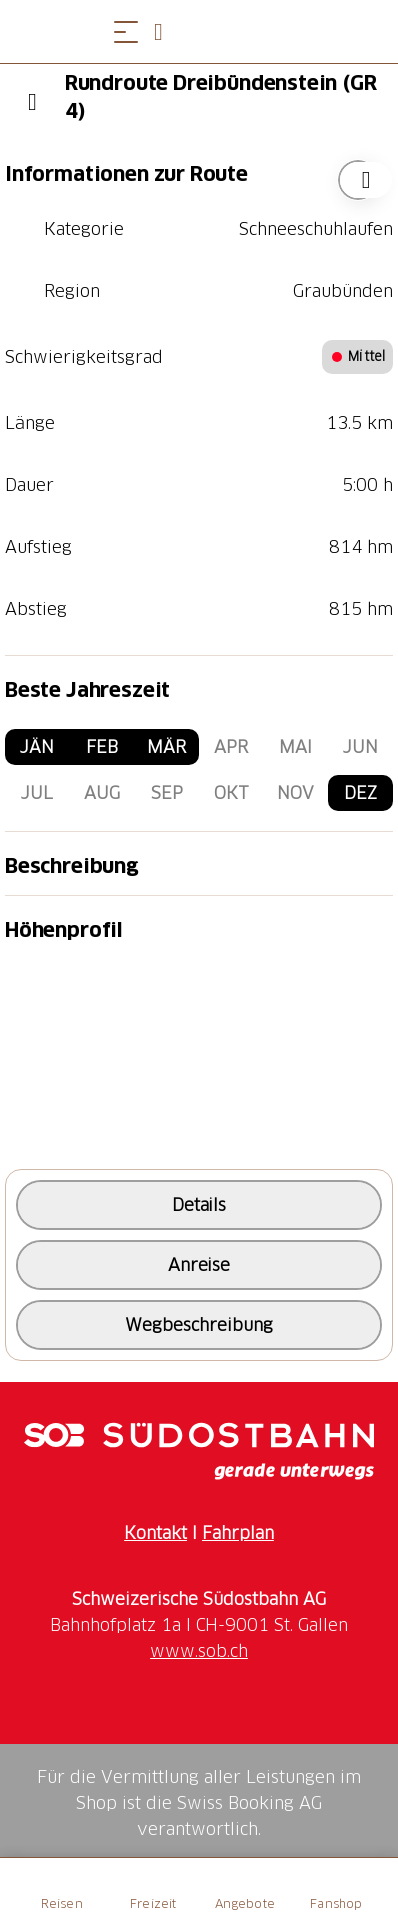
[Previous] (32, 102)
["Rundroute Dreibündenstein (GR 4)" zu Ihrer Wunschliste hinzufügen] (358, 180)
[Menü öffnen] (126, 31)
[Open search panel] (166, 31)
